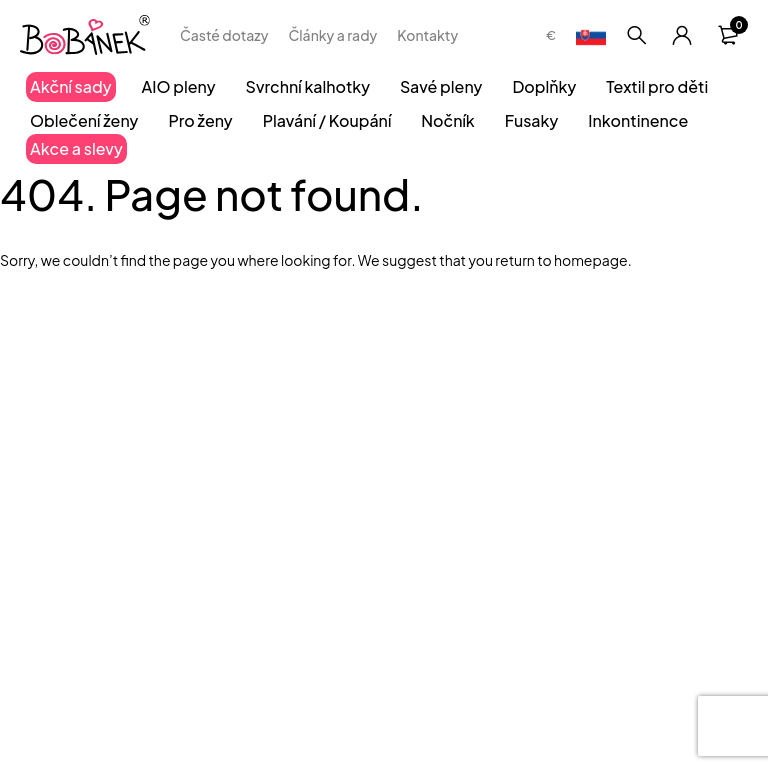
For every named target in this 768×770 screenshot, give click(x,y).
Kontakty (427, 35)
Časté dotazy (224, 35)
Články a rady (332, 35)
